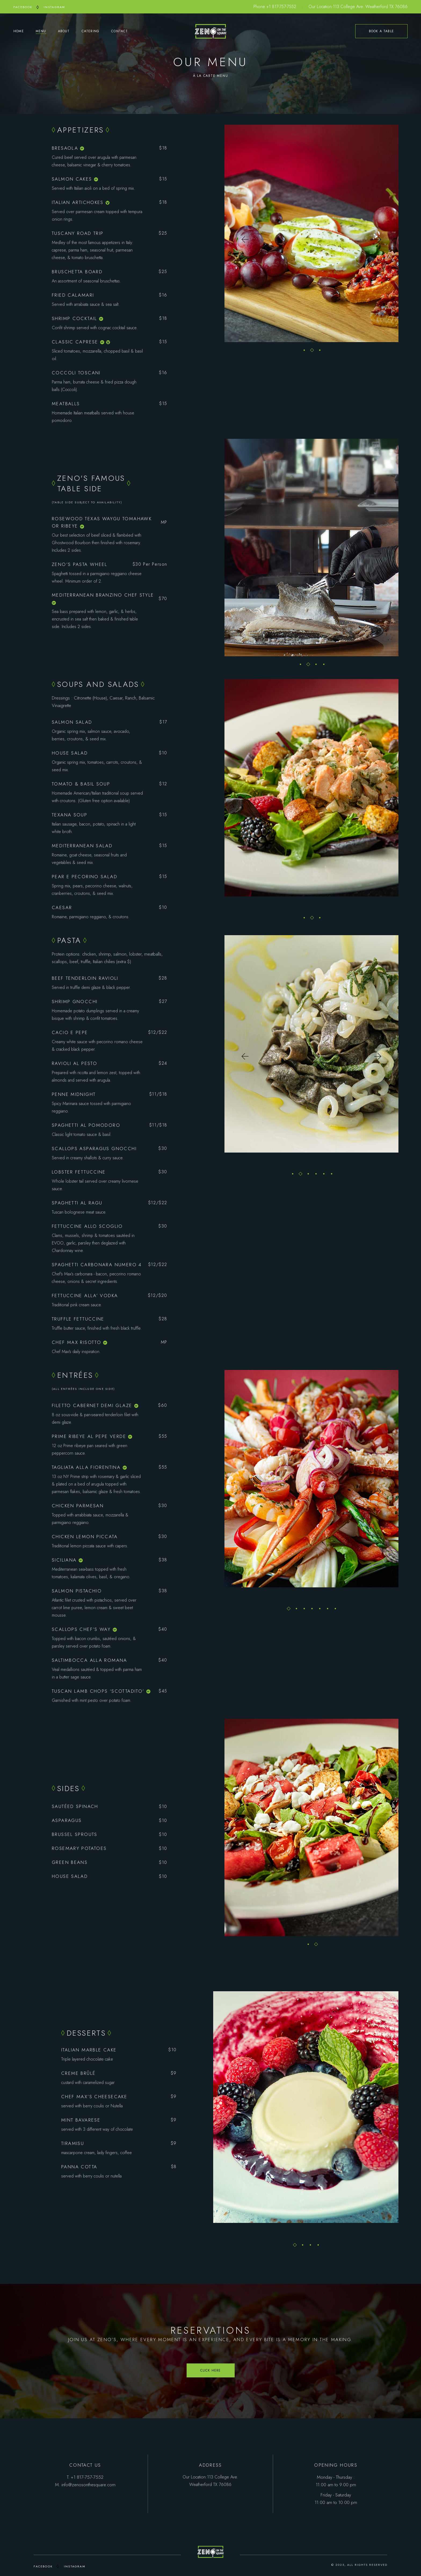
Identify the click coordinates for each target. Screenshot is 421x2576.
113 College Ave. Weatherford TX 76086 (370, 6)
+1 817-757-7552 (281, 6)
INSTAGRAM (54, 7)
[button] (245, 239)
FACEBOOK (22, 7)
